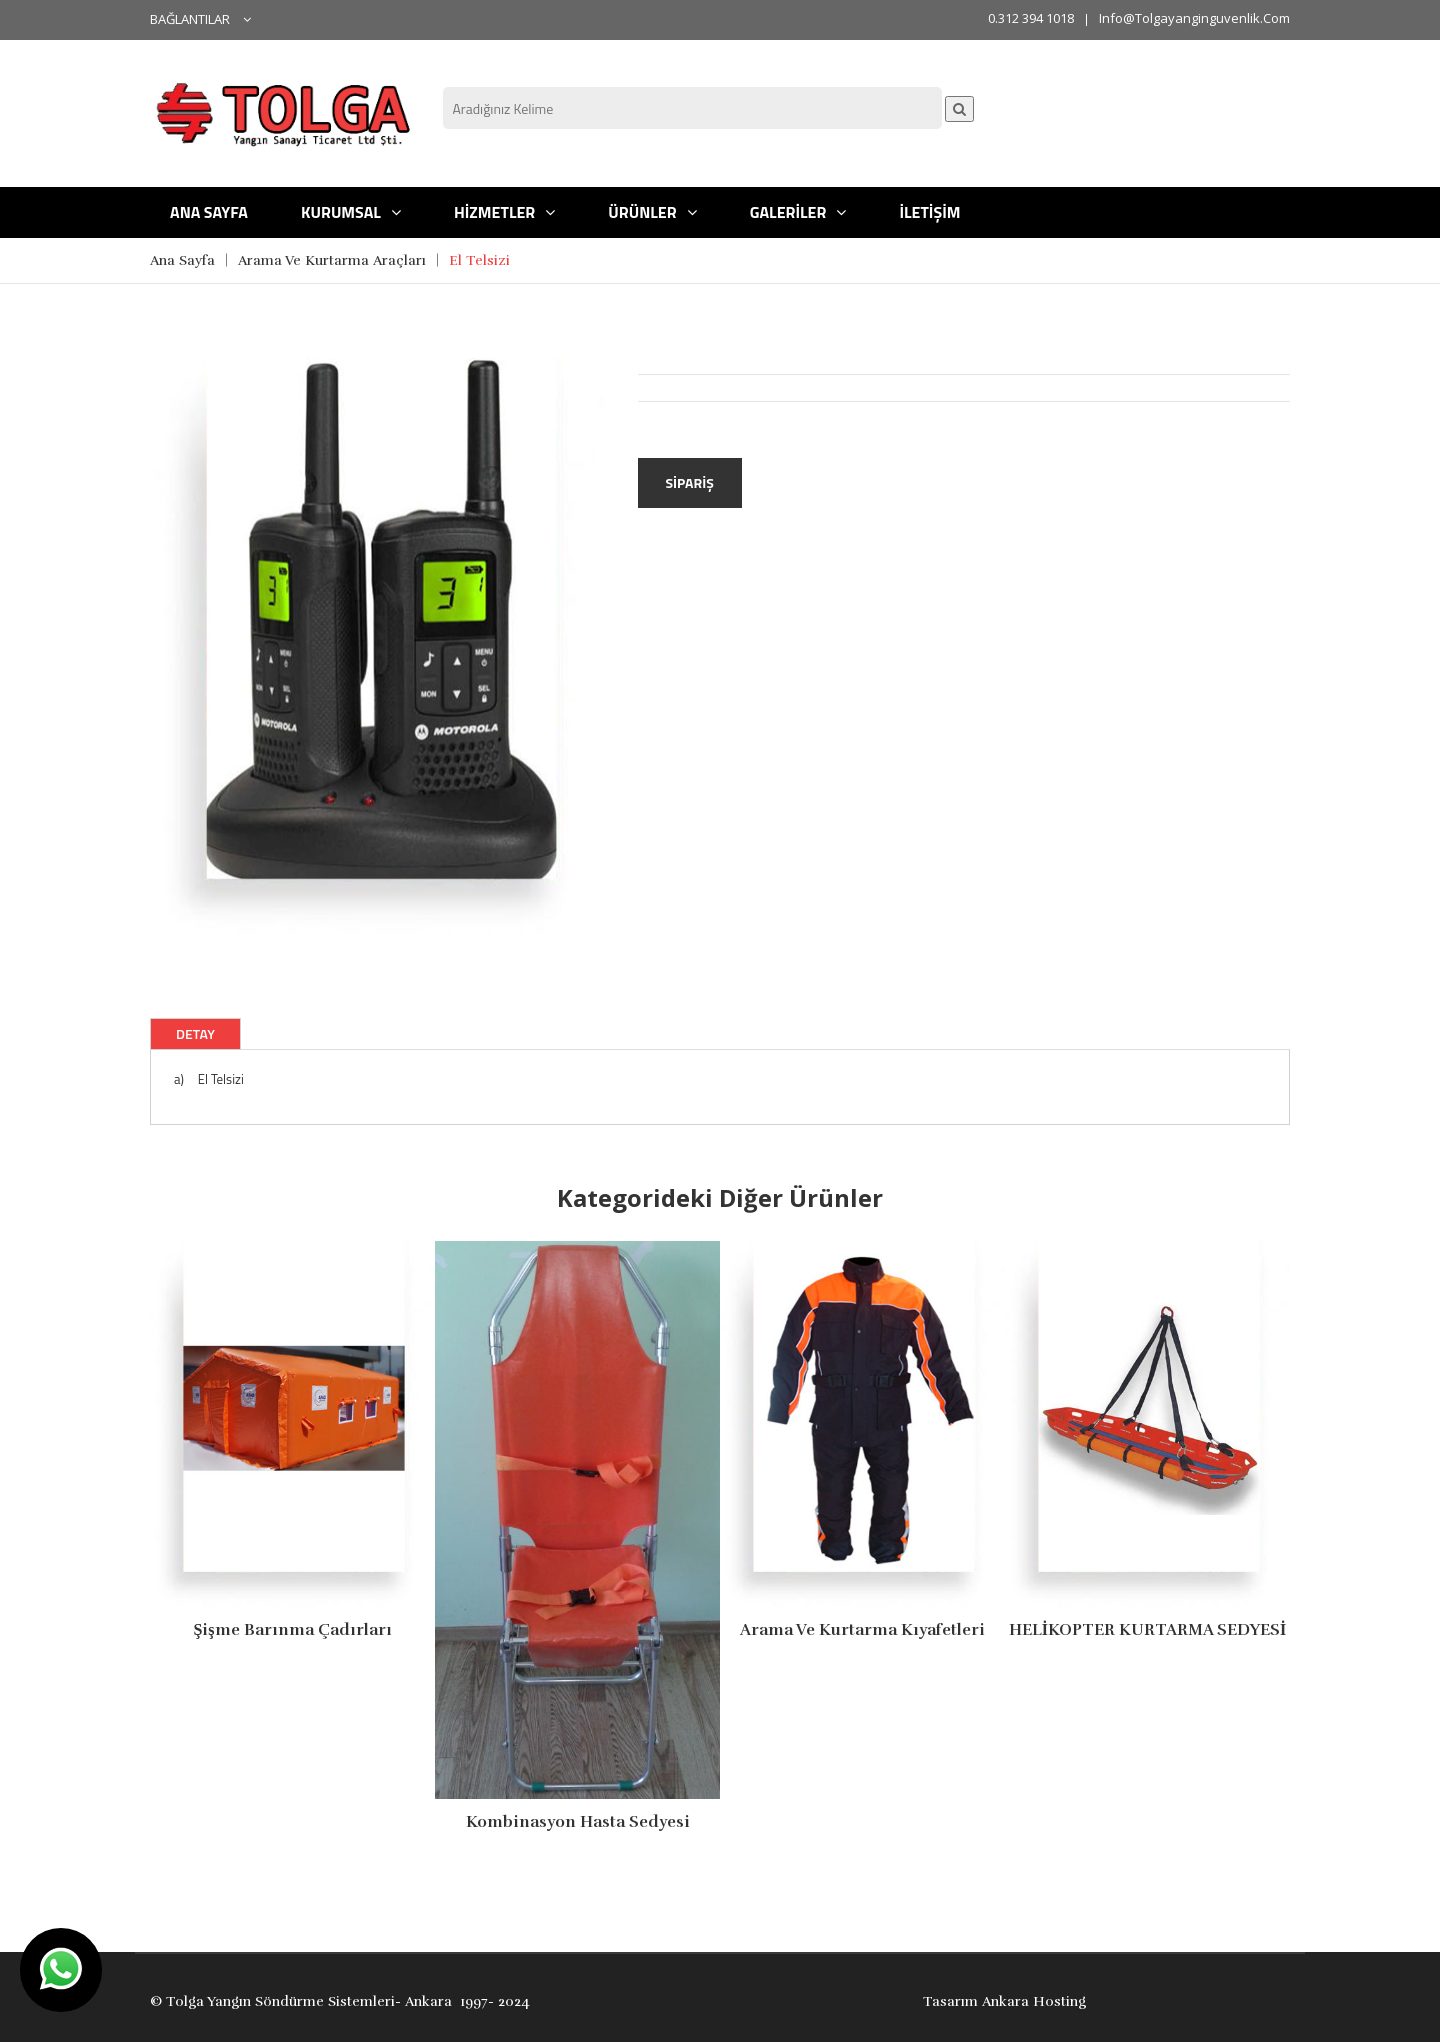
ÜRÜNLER (652, 212)
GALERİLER (798, 212)
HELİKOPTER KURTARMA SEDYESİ (1147, 1630)
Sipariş (690, 482)
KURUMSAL (351, 212)
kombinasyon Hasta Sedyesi (578, 1822)
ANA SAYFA (209, 212)
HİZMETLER (504, 212)
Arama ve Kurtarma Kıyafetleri (862, 1630)
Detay (195, 1033)
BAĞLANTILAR (200, 19)
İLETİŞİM (929, 212)
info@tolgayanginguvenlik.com (1194, 18)
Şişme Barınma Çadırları (292, 1630)
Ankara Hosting (1034, 2001)
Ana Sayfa (182, 260)
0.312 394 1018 (1031, 18)
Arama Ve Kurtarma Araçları (332, 260)
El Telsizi (479, 260)
